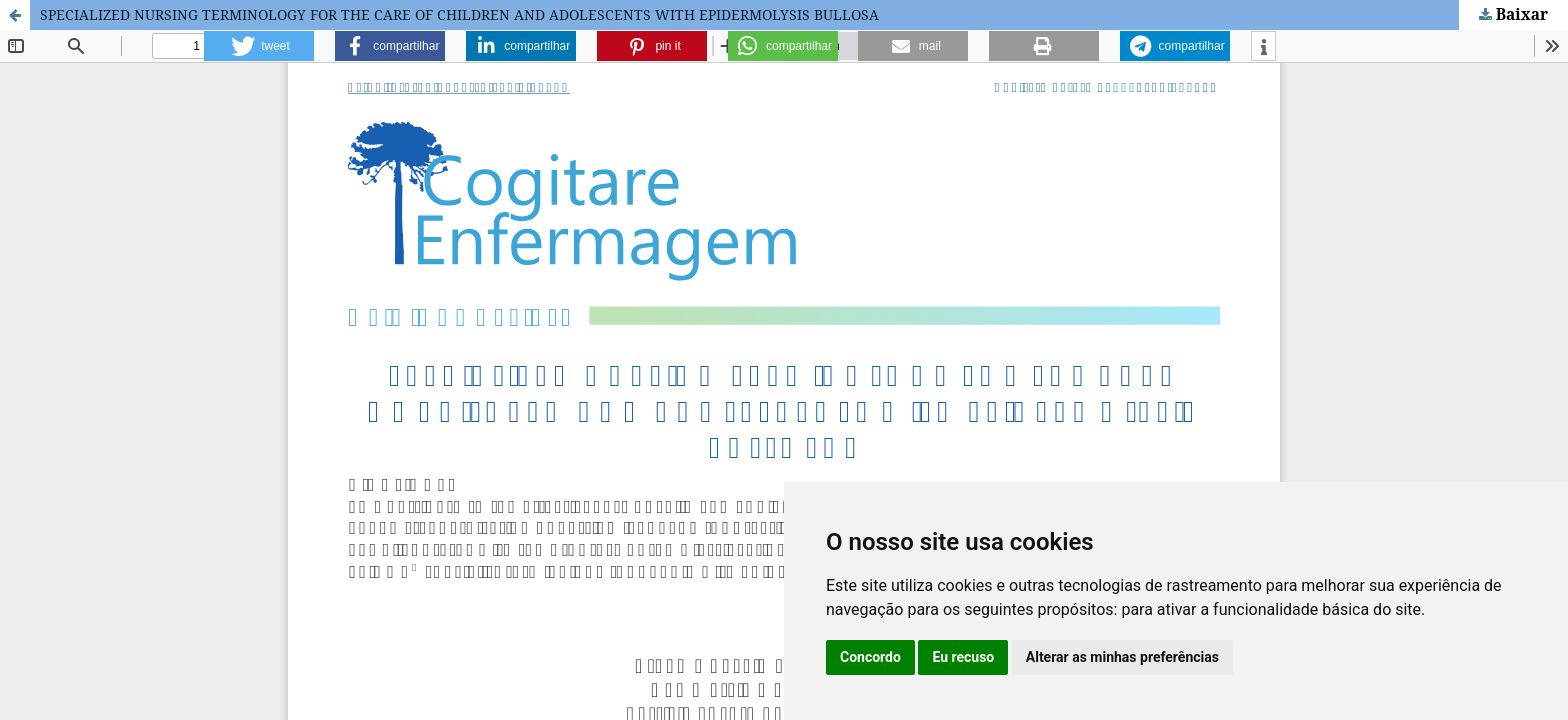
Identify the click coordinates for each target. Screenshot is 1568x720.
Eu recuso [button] (963, 657)
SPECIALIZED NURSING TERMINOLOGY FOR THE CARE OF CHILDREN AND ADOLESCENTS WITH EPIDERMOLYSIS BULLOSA (459, 14)
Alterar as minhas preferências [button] (1122, 657)
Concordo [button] (870, 657)
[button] (259, 46)
